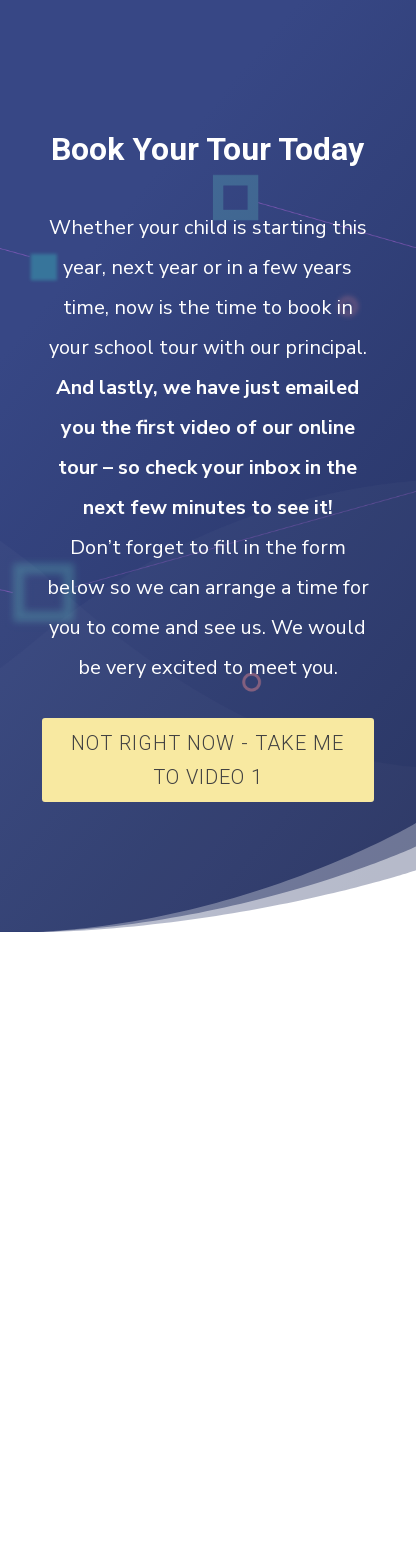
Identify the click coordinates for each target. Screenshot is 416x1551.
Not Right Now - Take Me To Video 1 (207, 760)
